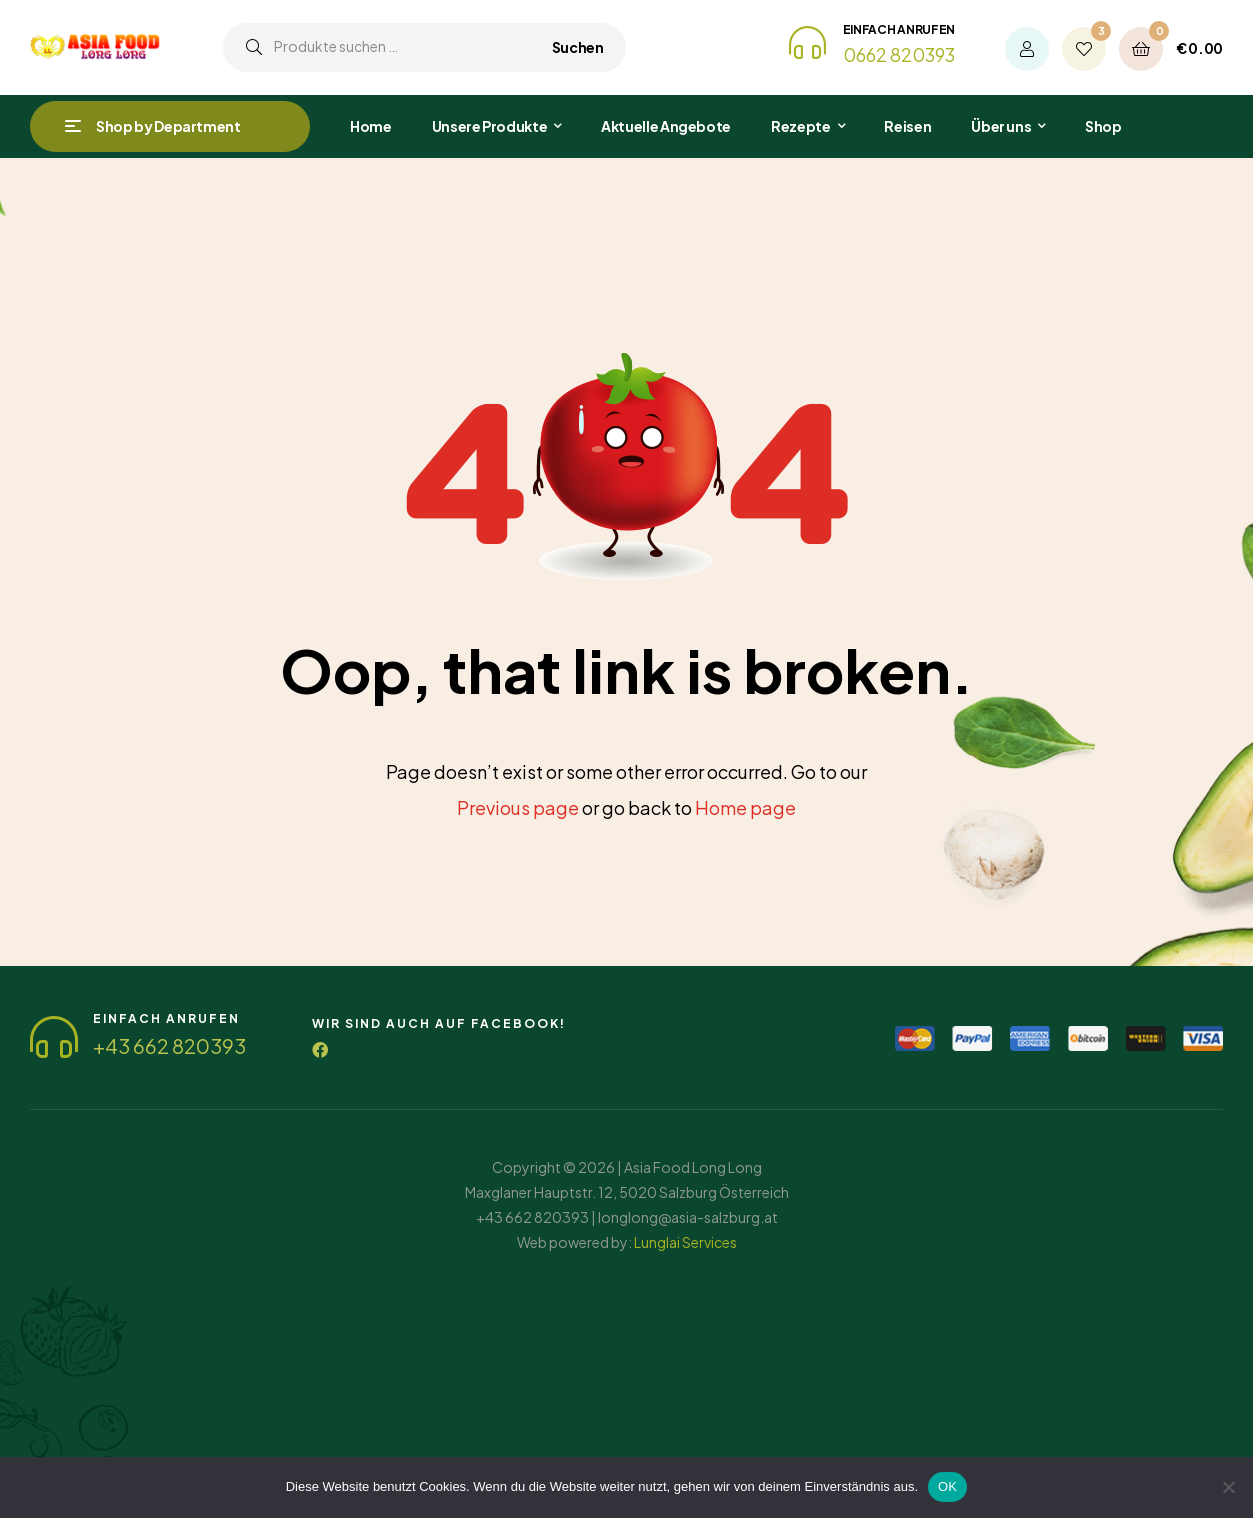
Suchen (578, 47)
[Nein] (1228, 1487)
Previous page (518, 807)
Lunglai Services (685, 1242)
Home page (745, 807)
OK (947, 1486)
